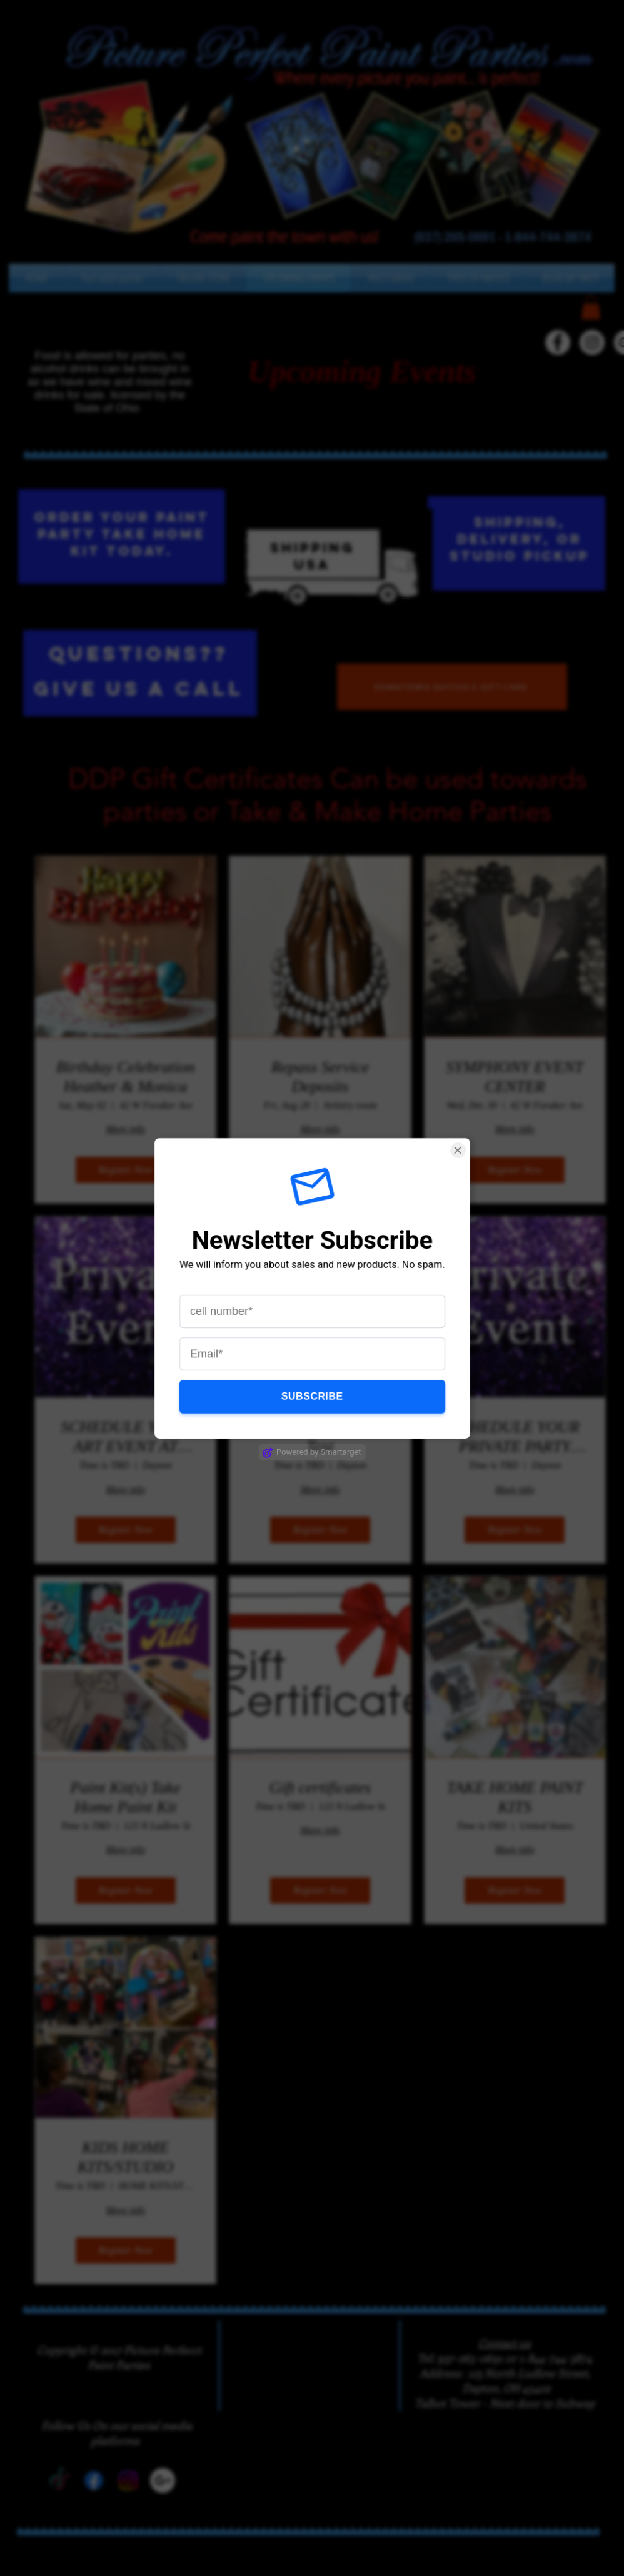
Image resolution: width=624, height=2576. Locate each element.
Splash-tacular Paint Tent (320, 1436)
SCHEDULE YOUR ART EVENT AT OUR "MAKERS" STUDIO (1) (125, 1437)
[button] (390, 278)
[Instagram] (128, 2480)
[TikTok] (523, 342)
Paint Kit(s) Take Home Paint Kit (125, 1797)
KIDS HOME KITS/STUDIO (125, 2157)
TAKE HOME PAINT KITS (514, 1797)
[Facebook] (93, 2480)
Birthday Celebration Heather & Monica (125, 1077)
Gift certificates (320, 1788)
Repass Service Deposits (320, 1077)
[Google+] (162, 2480)
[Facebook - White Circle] (557, 342)
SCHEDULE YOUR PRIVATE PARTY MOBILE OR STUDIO (515, 1437)
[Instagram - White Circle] (592, 342)
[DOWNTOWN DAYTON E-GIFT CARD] (452, 687)
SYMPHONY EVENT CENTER (514, 1077)
